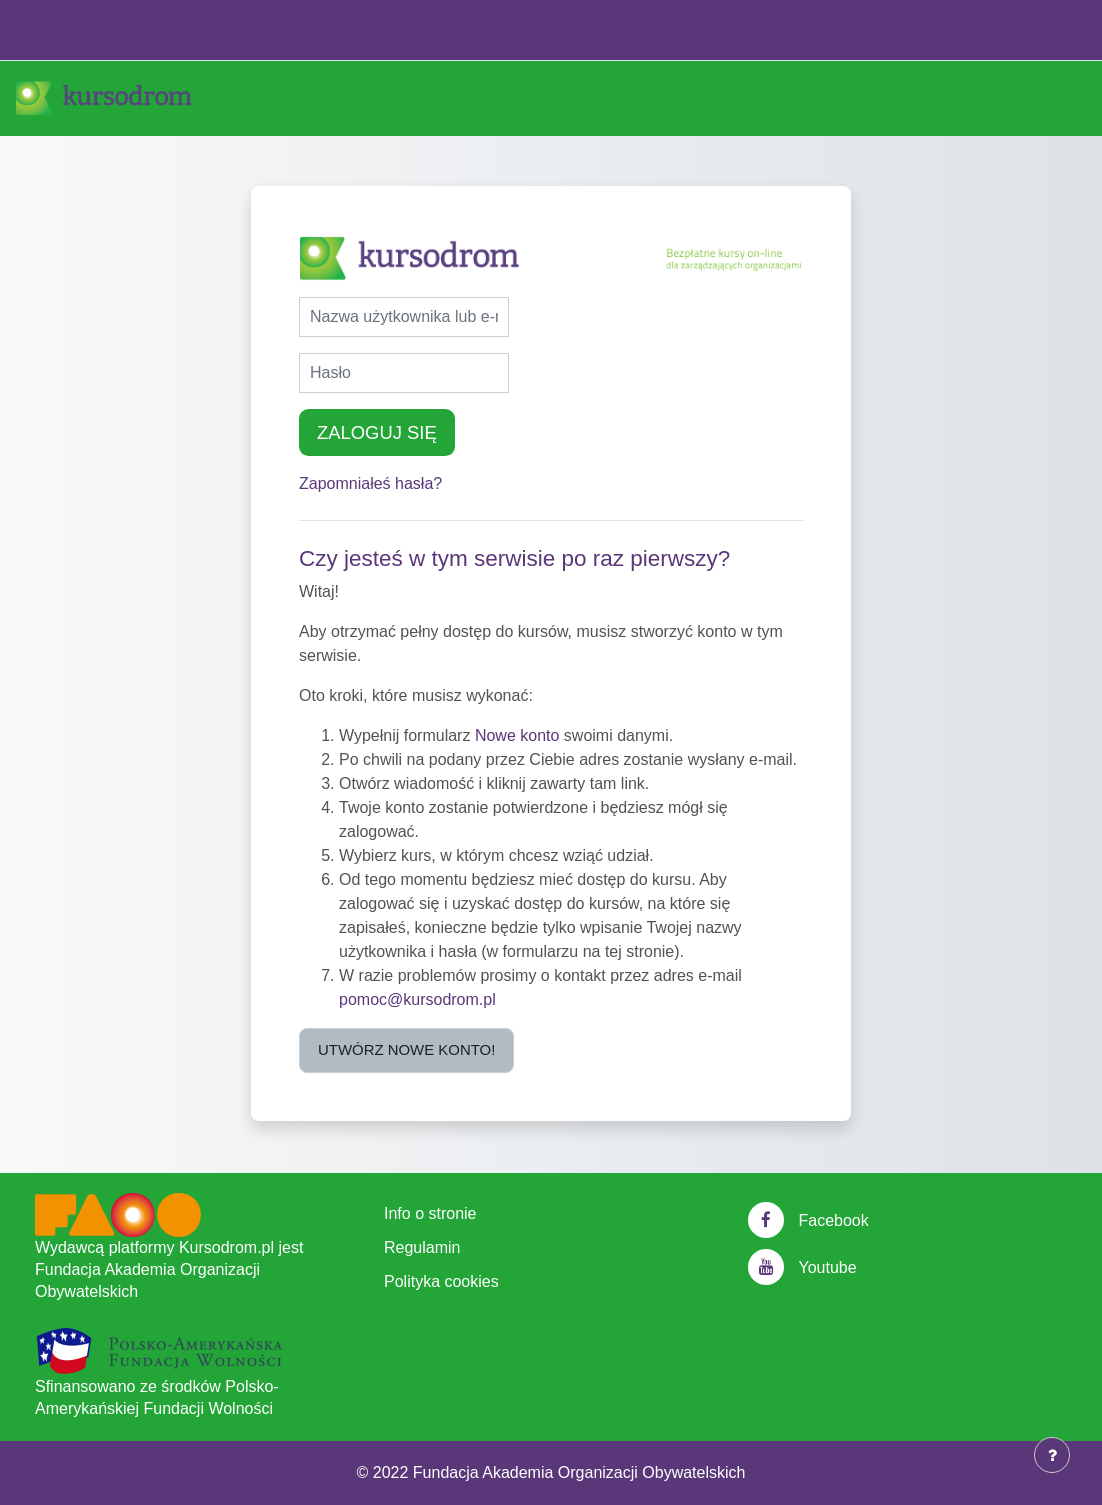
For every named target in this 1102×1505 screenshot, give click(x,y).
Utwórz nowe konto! (406, 1049)
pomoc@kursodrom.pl (417, 999)
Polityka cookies (441, 1281)
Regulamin (422, 1247)
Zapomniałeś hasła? (370, 483)
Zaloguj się (377, 432)
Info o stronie (430, 1213)
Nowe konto (517, 735)
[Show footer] (1052, 1455)
